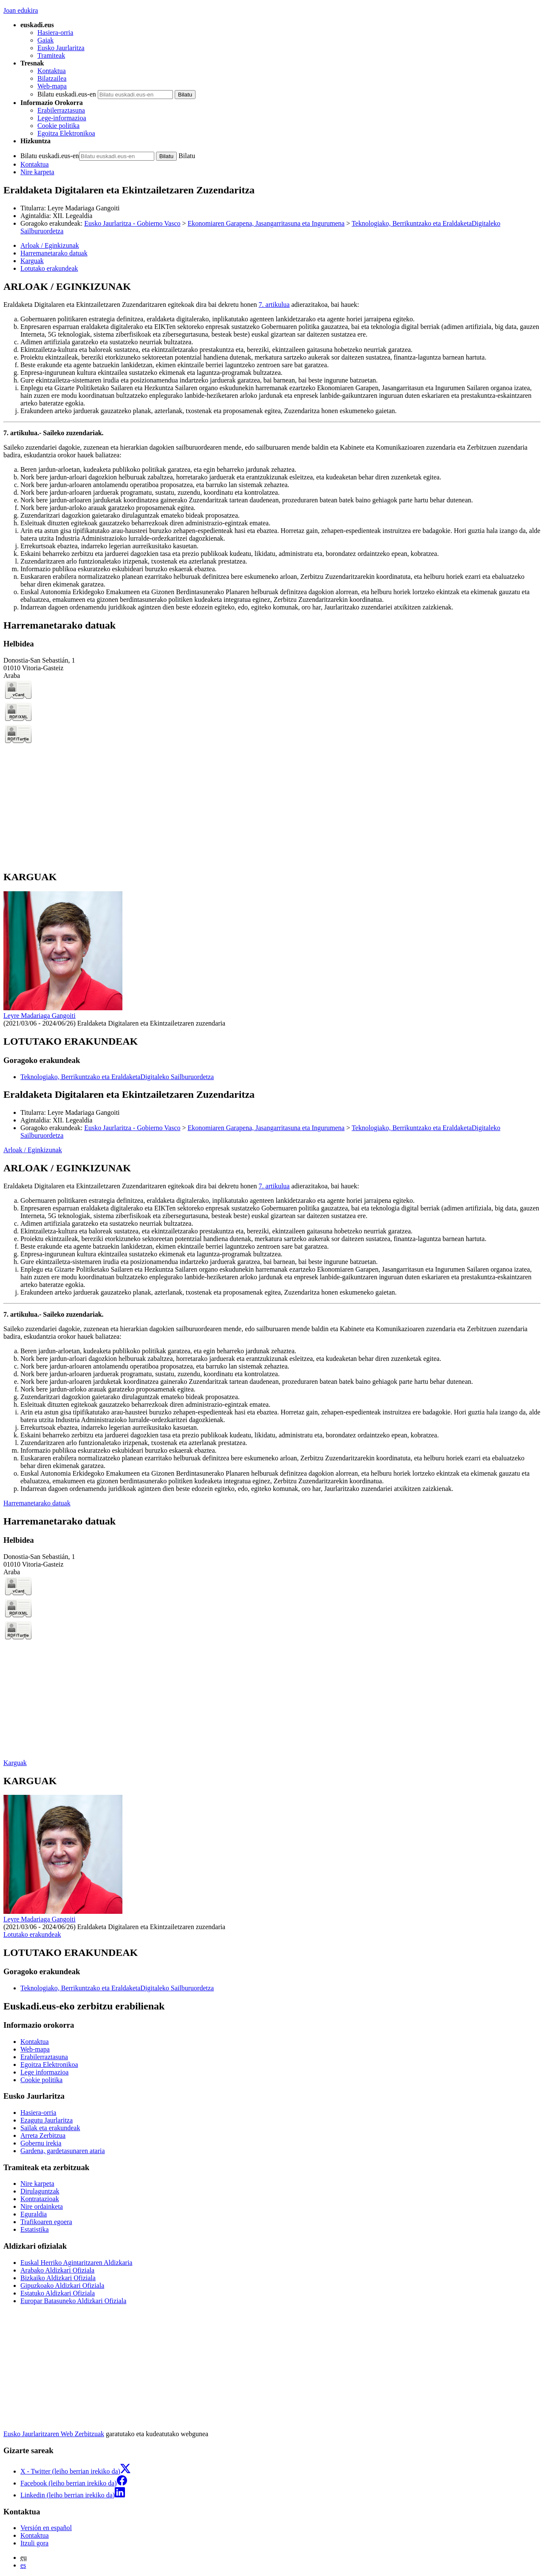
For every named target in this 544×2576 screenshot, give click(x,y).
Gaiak (45, 40)
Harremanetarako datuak (37, 1503)
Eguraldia (33, 2214)
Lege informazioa (44, 2072)
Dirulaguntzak (40, 2191)
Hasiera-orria (55, 32)
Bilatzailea (51, 78)
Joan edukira (20, 10)
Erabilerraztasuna (61, 110)
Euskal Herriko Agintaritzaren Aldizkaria (76, 2262)
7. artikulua (274, 304)
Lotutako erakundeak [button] (49, 268)
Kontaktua (51, 70)
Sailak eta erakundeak (50, 2127)
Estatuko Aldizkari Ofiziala (57, 2293)
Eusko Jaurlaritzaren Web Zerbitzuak (53, 2433)
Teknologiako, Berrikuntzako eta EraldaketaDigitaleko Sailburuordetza (117, 1076)
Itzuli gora (34, 2543)
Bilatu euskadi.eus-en (66, 94)
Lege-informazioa (61, 118)
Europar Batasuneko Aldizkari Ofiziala (73, 2300)
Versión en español (46, 2527)
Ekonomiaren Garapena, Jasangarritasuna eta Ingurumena (266, 223)
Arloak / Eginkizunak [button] (49, 245)
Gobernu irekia (40, 2143)
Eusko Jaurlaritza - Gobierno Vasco (132, 223)
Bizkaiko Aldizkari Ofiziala (58, 2277)
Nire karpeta (37, 172)
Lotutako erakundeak (32, 1934)
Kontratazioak (39, 2198)
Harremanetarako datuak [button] (54, 253)
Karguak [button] (32, 260)
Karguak (15, 1762)
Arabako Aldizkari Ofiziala (57, 2270)
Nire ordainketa (41, 2206)
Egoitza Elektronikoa (66, 133)
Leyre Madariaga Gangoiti (84, 208)
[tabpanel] (272, 446)
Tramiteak (51, 55)
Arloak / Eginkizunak (32, 1149)
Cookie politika (58, 125)
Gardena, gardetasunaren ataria (62, 2150)
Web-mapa (52, 86)
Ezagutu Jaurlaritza (46, 2120)
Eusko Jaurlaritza (61, 47)
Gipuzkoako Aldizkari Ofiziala (62, 2285)
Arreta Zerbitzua (42, 2135)
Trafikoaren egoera (46, 2221)
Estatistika (34, 2229)
